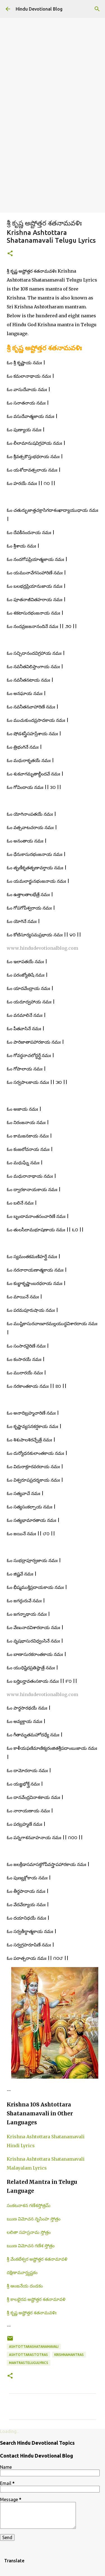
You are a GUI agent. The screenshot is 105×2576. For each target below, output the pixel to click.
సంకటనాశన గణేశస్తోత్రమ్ (28, 2205)
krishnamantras (69, 2354)
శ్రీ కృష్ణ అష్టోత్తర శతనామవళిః (32, 2312)
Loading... (9, 2431)
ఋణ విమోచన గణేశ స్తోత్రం (31, 2245)
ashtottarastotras (28, 2354)
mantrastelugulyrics (28, 2363)
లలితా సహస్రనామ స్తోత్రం (29, 2232)
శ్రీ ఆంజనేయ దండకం (25, 2286)
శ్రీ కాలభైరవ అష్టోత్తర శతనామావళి (36, 2299)
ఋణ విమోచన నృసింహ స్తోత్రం (33, 2219)
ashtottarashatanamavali (34, 2346)
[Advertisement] (52, 157)
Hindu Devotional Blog (39, 8)
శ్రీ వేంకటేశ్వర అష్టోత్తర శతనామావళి (37, 2259)
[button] (10, 254)
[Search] (97, 9)
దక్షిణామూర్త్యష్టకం (22, 2272)
